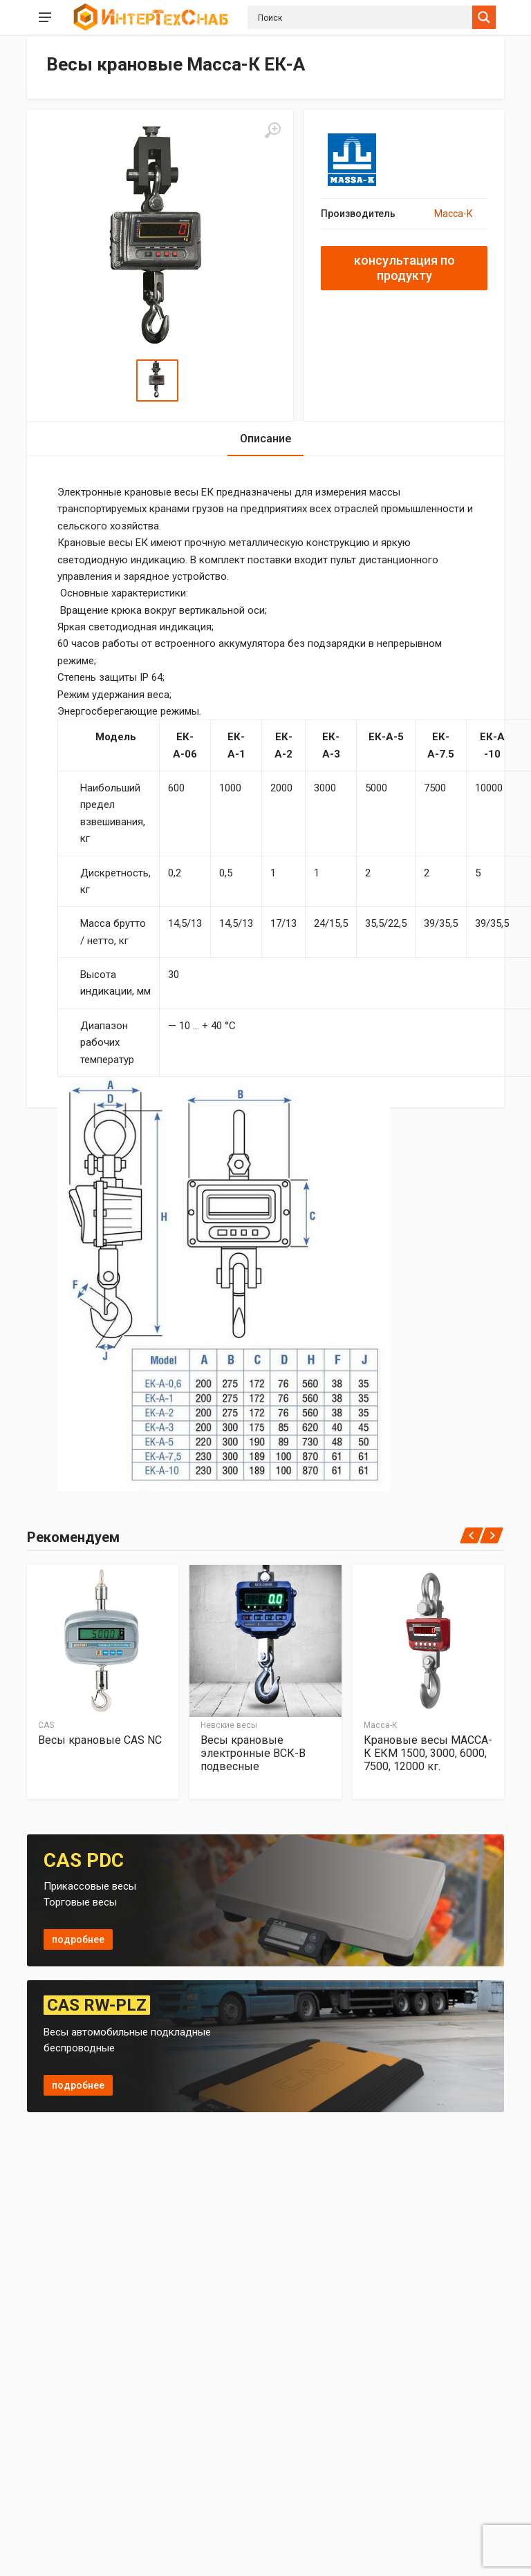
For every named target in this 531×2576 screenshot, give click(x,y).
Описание (265, 438)
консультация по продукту (404, 268)
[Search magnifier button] (484, 17)
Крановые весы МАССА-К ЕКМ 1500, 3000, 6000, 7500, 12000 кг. (428, 1752)
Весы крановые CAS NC (100, 1739)
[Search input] (363, 17)
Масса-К (453, 213)
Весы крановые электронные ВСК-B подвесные (253, 1752)
